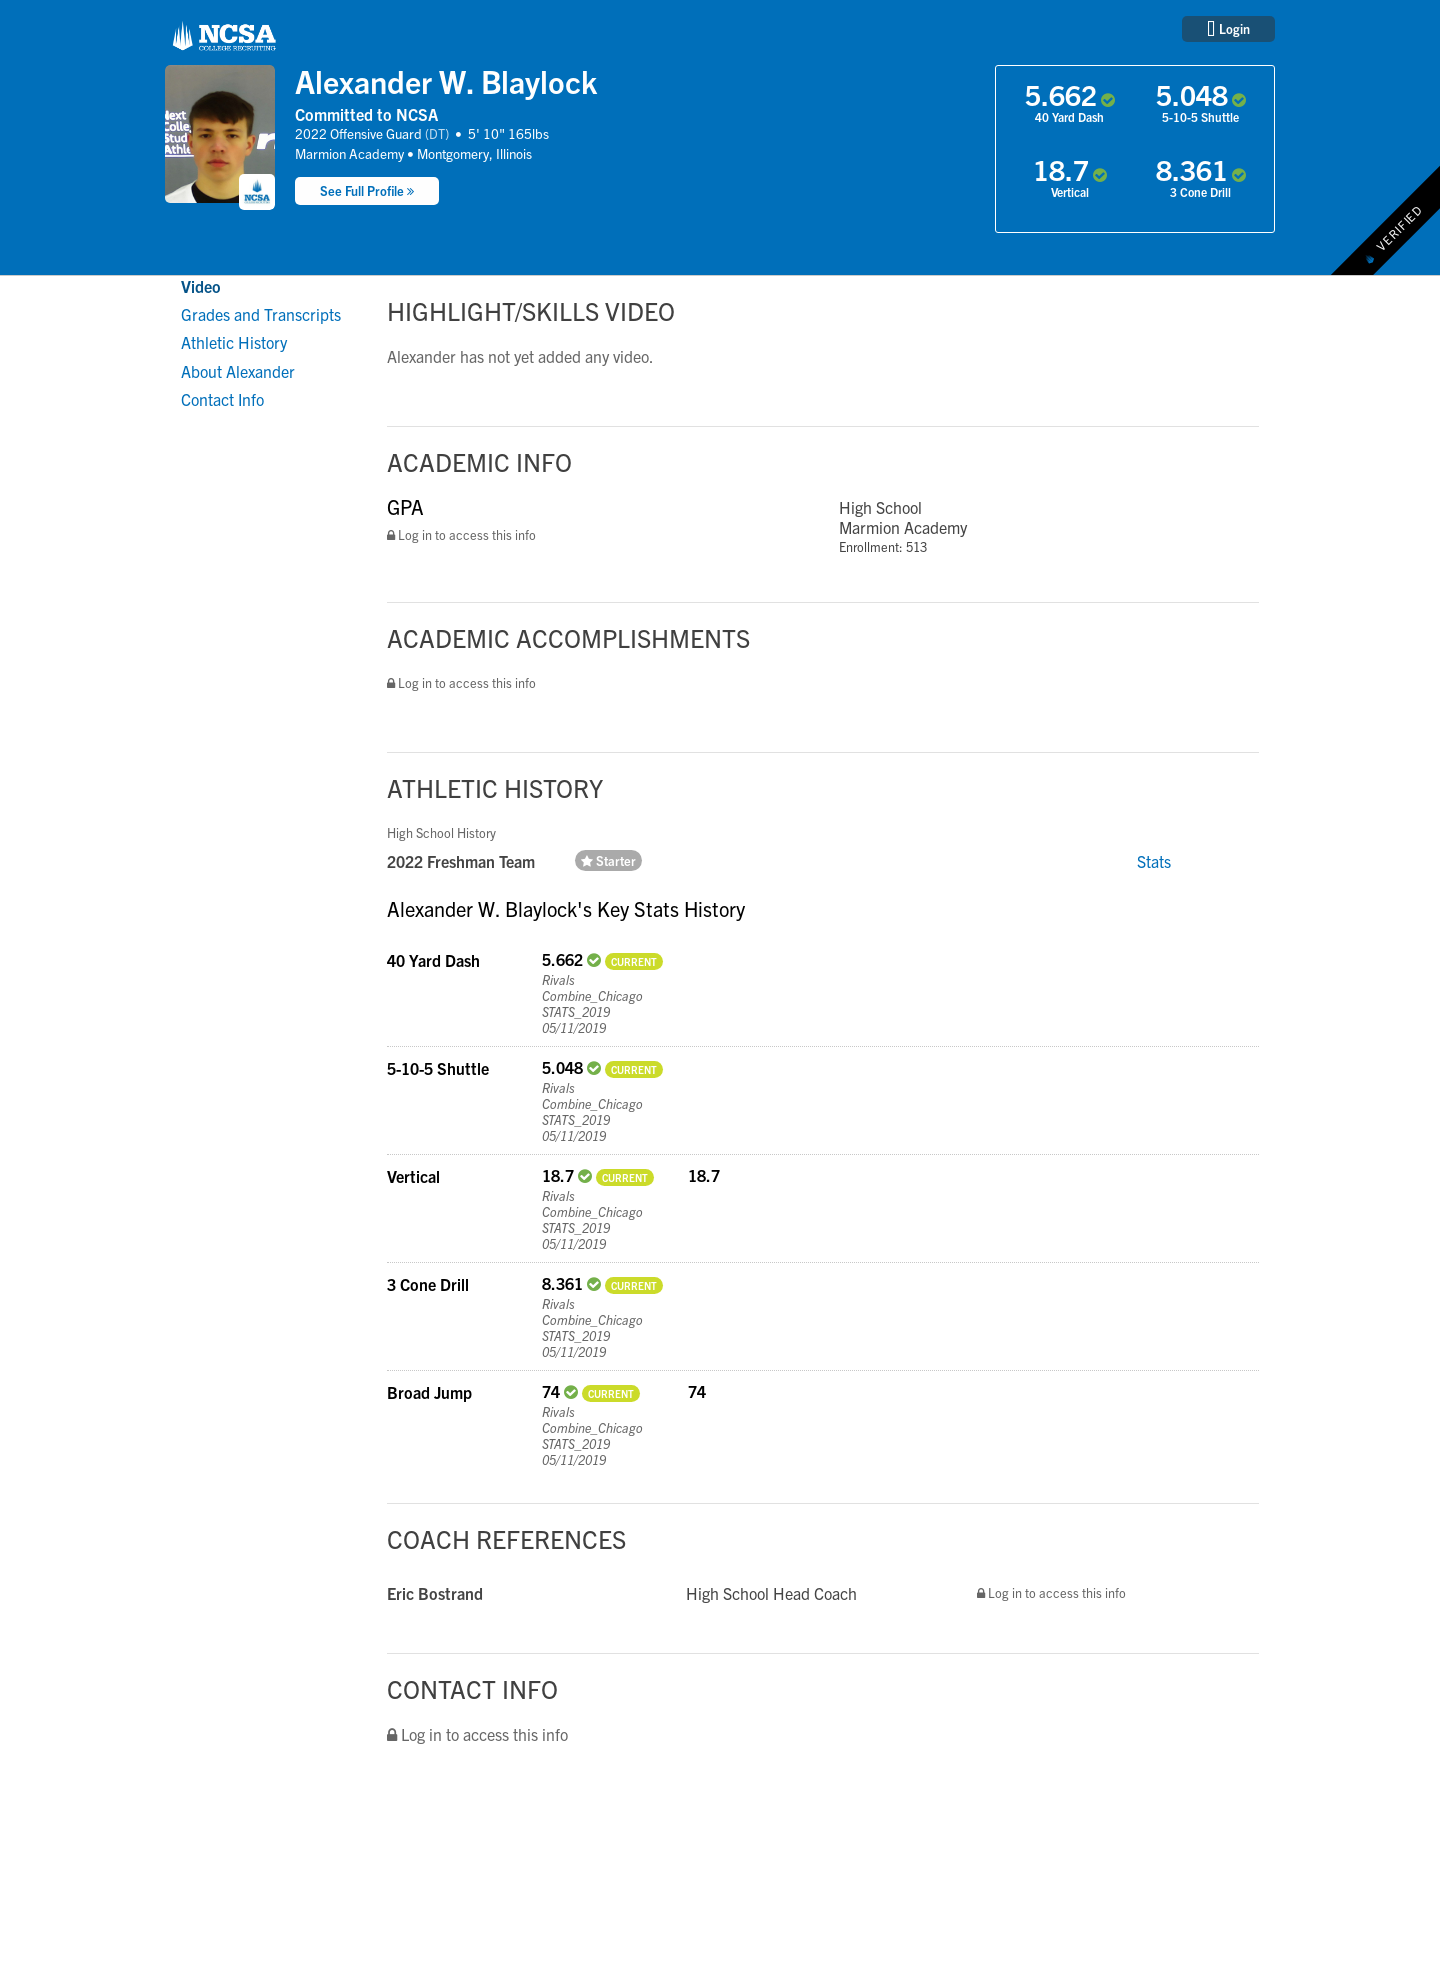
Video (201, 286)
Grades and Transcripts (261, 314)
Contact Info (222, 399)
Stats (1154, 861)
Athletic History (234, 342)
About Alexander (238, 371)
